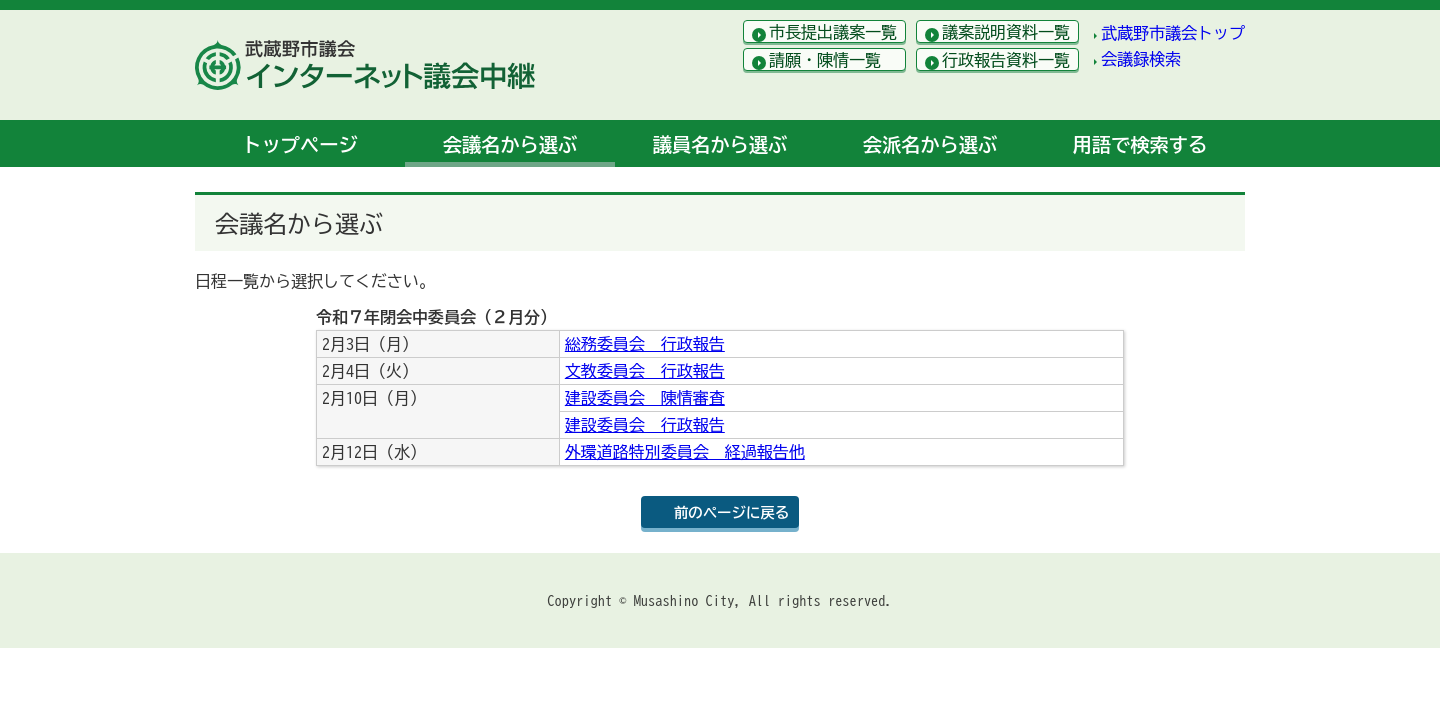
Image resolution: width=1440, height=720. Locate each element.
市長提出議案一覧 (833, 32)
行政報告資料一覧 (1006, 60)
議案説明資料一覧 (1006, 32)
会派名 (930, 144)
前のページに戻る (731, 512)
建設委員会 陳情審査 (645, 398)
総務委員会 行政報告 (645, 344)
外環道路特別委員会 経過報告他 (685, 452)
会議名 (510, 144)
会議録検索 (1141, 59)
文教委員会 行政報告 (645, 371)
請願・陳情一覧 (825, 60)
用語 (1140, 144)
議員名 (720, 144)
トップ (299, 144)
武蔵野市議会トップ (1173, 33)
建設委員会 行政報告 (645, 425)
